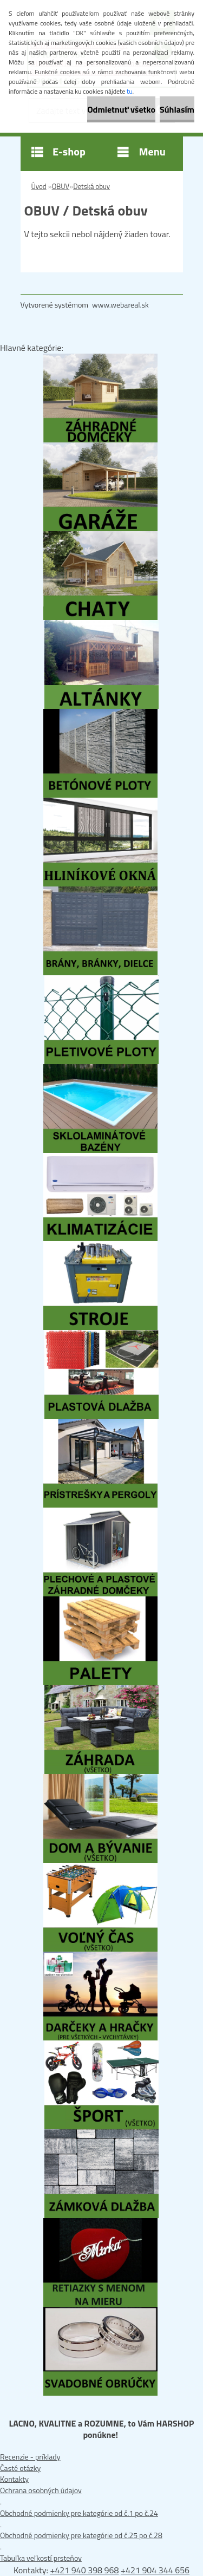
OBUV (61, 186)
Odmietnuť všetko (121, 109)
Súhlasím (177, 109)
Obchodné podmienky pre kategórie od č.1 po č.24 (79, 2513)
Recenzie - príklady (30, 2456)
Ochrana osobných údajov (41, 2490)
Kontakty (14, 2478)
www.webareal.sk (120, 304)
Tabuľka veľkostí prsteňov (41, 2558)
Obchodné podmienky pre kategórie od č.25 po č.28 (81, 2535)
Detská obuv (91, 186)
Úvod (39, 186)
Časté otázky (20, 2468)
